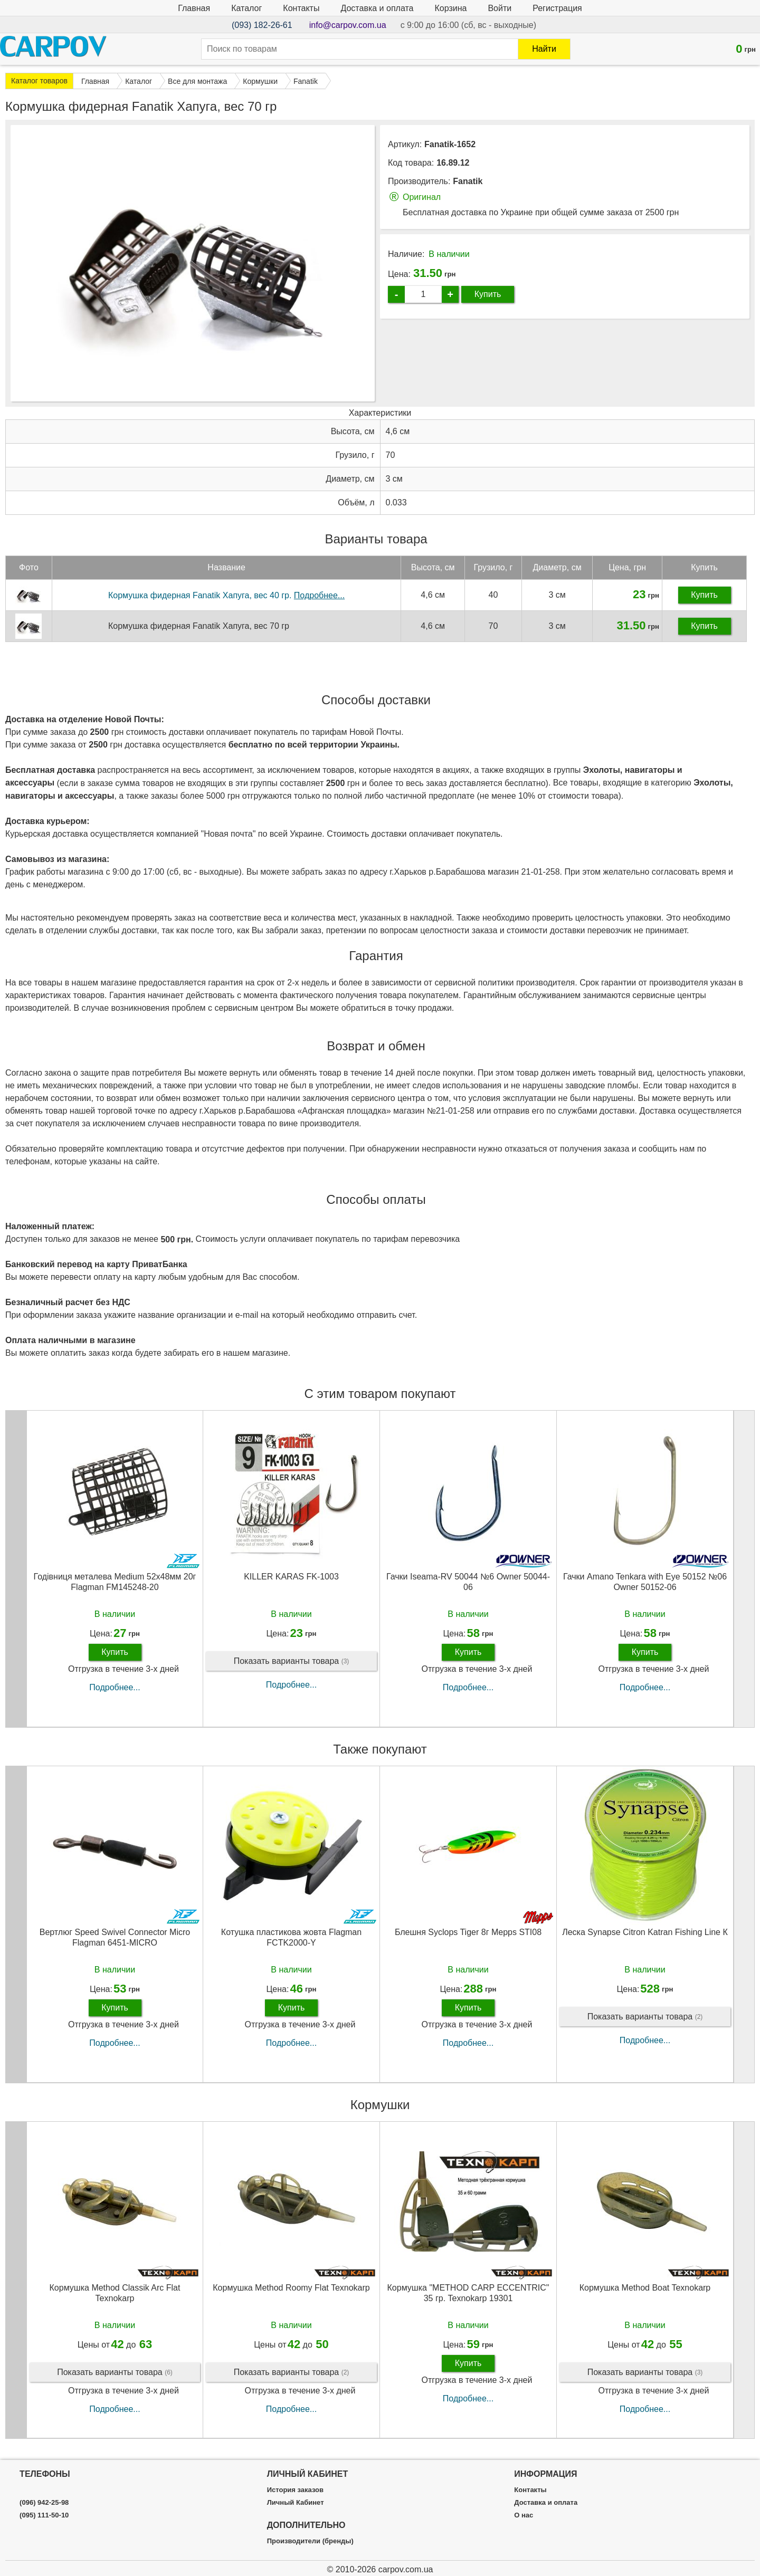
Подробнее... (114, 1687)
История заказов (295, 2490)
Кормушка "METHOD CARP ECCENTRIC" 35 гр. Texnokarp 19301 (468, 2292)
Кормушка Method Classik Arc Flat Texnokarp (115, 2292)
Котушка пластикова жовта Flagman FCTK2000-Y (291, 1937)
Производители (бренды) (310, 2541)
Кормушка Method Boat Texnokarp (645, 2287)
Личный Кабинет (295, 2502)
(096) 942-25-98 (44, 2502)
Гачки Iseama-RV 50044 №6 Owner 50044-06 (468, 1581)
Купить (487, 294)
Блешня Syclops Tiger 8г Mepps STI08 (468, 1932)
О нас (523, 2515)
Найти (544, 48)
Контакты (301, 8)
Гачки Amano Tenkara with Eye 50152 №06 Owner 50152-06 (645, 1581)
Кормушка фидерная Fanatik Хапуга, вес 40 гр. (226, 595)
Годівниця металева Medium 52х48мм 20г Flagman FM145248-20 (115, 1581)
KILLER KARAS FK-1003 (291, 1576)
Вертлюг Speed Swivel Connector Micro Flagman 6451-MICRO (115, 1937)
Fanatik (467, 181)
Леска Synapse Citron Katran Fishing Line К (645, 1932)
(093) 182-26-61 (262, 25)
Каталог (246, 8)
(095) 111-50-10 (44, 2515)
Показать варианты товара (291, 1661)
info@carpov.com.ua (347, 25)
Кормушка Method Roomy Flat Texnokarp (291, 2287)
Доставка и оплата (376, 8)
